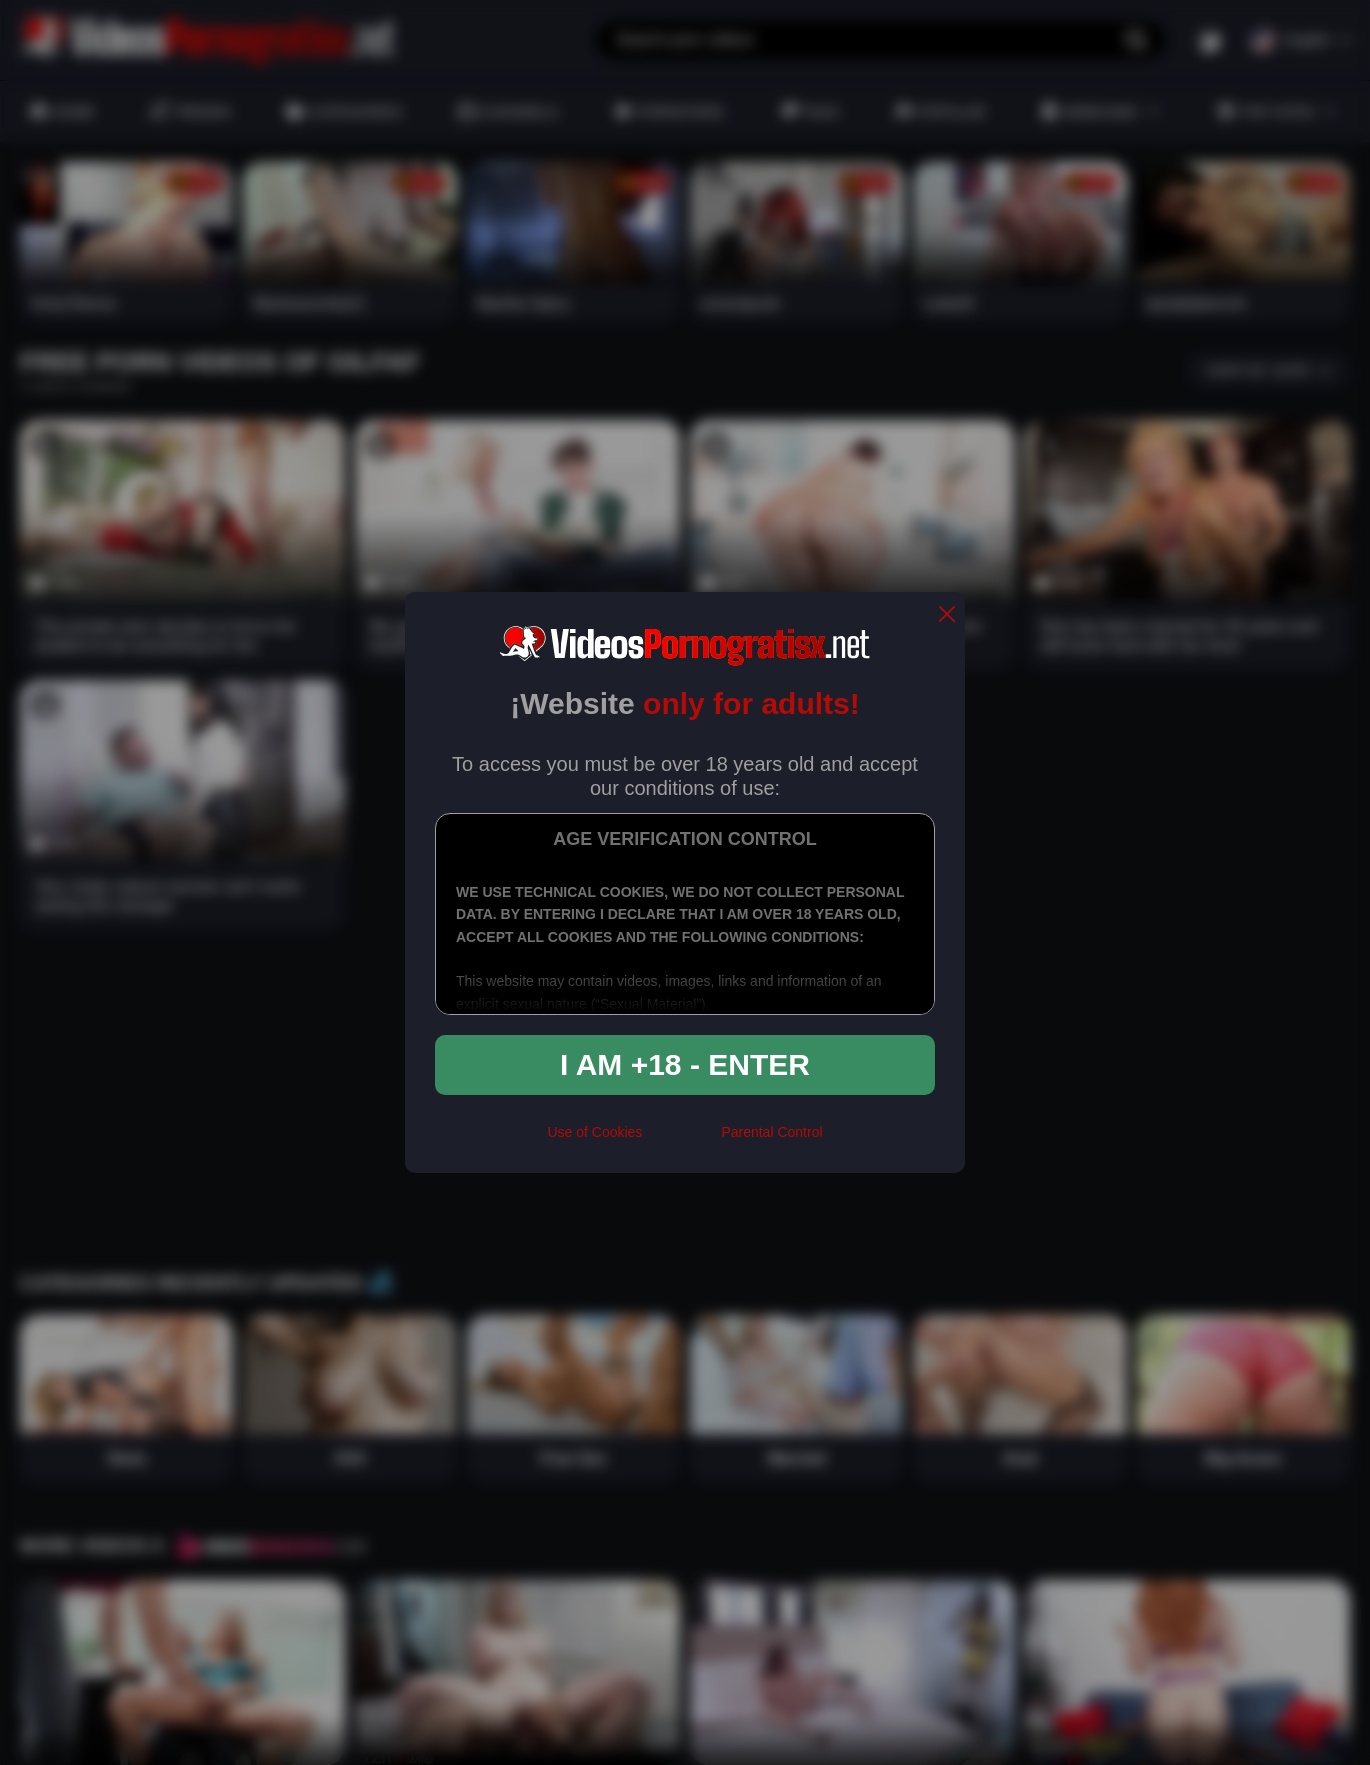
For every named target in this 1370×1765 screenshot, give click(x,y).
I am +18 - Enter (685, 1064)
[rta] (681, 1140)
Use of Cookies (594, 1132)
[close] (947, 615)
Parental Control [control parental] (771, 1132)
